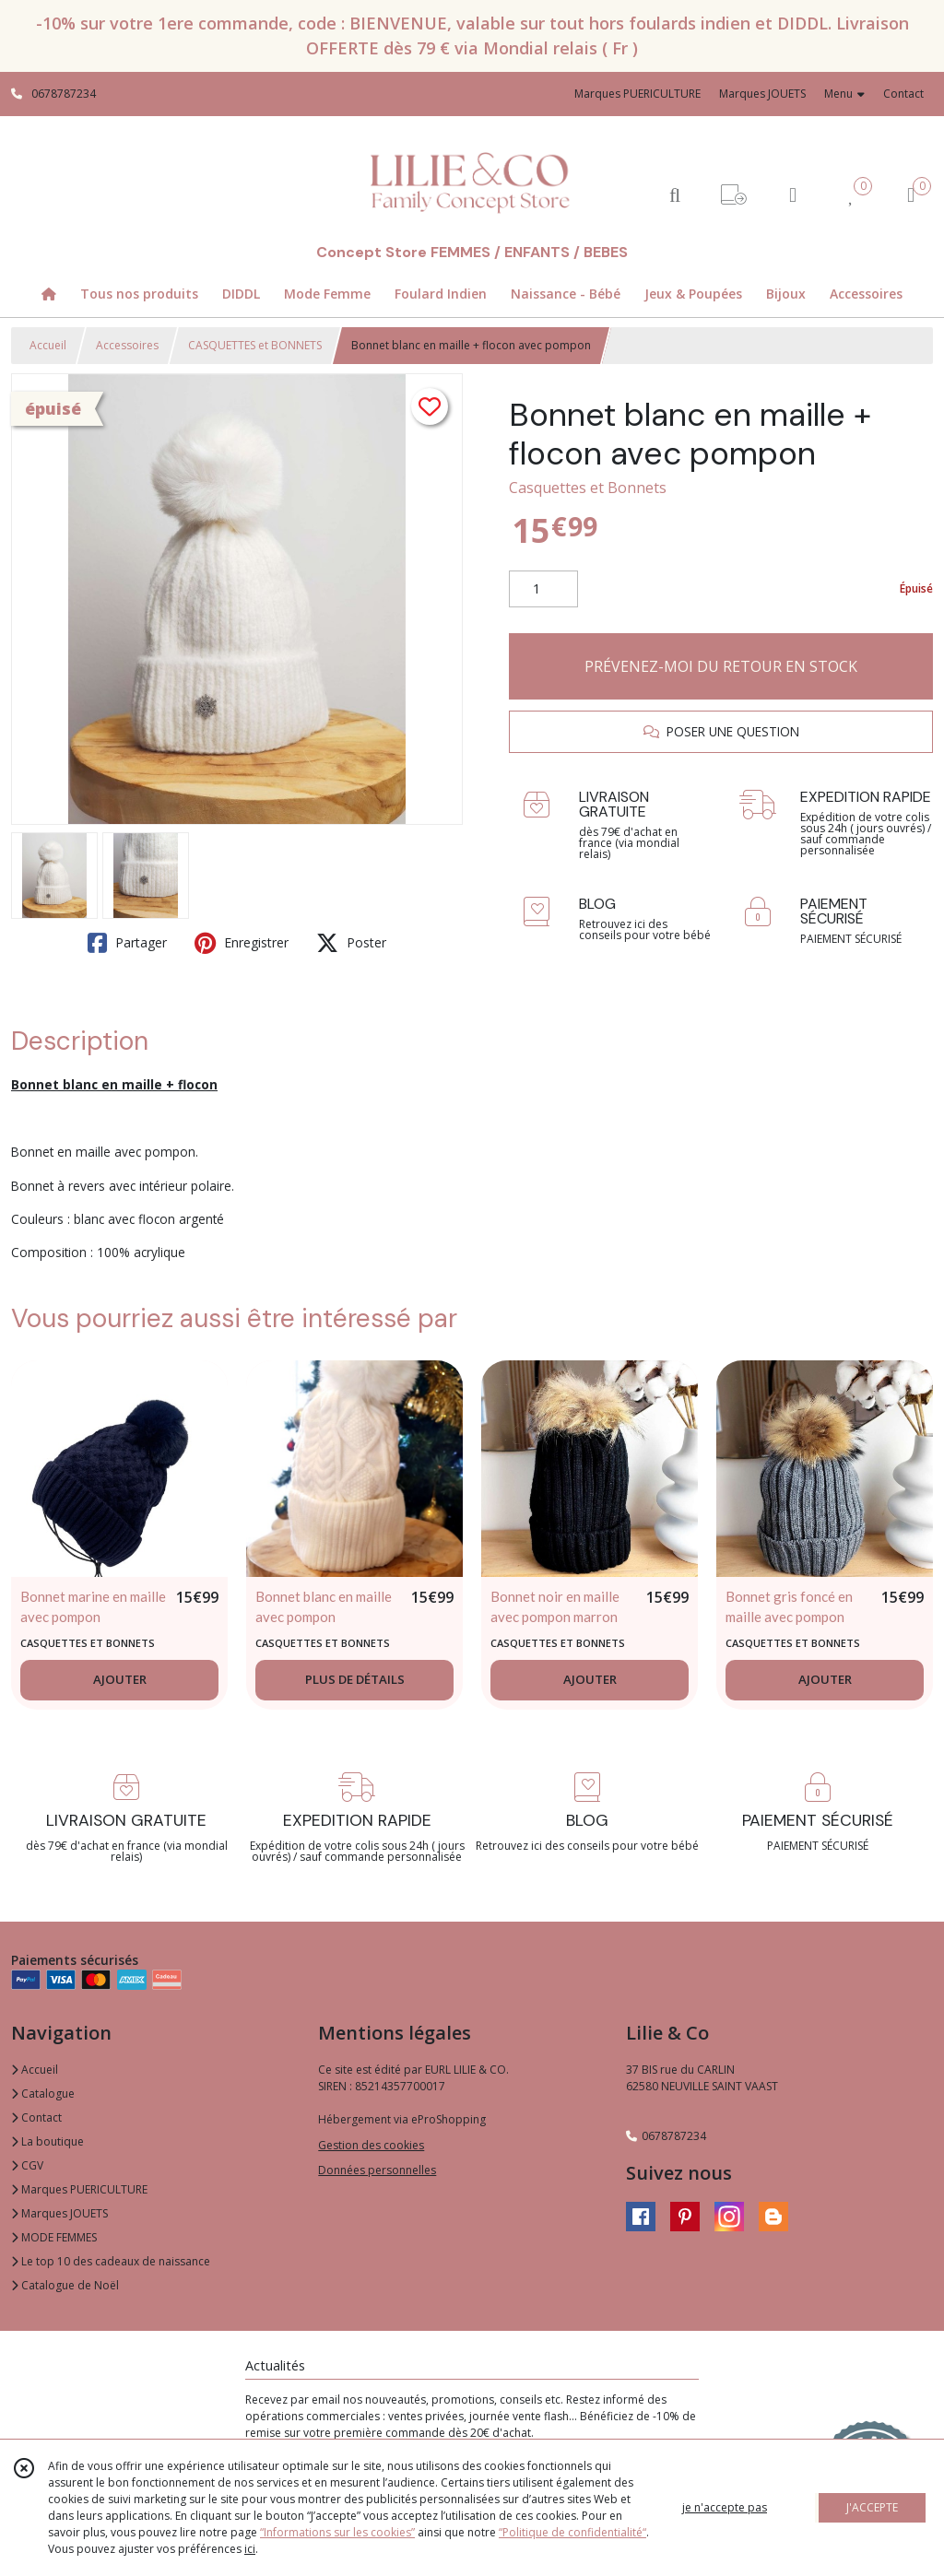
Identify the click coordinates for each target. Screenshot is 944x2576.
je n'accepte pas (724, 2507)
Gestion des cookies (371, 2145)
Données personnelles (377, 2170)
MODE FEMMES (54, 2237)
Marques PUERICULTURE (79, 2189)
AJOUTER (120, 1679)
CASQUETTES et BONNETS (255, 345)
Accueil (48, 345)
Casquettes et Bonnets (588, 487)
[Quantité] (543, 588)
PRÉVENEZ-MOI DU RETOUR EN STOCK (720, 666)
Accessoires (127, 345)
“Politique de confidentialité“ (572, 2532)
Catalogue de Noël (65, 2285)
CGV (27, 2165)
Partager (127, 943)
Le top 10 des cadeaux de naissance (110, 2261)
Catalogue (43, 2093)
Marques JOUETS (59, 2213)
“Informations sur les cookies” (337, 2532)
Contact (903, 93)
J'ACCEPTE (872, 2507)
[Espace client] (793, 194)
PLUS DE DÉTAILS (355, 1679)
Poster (351, 943)
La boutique (47, 2141)
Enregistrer (242, 943)
